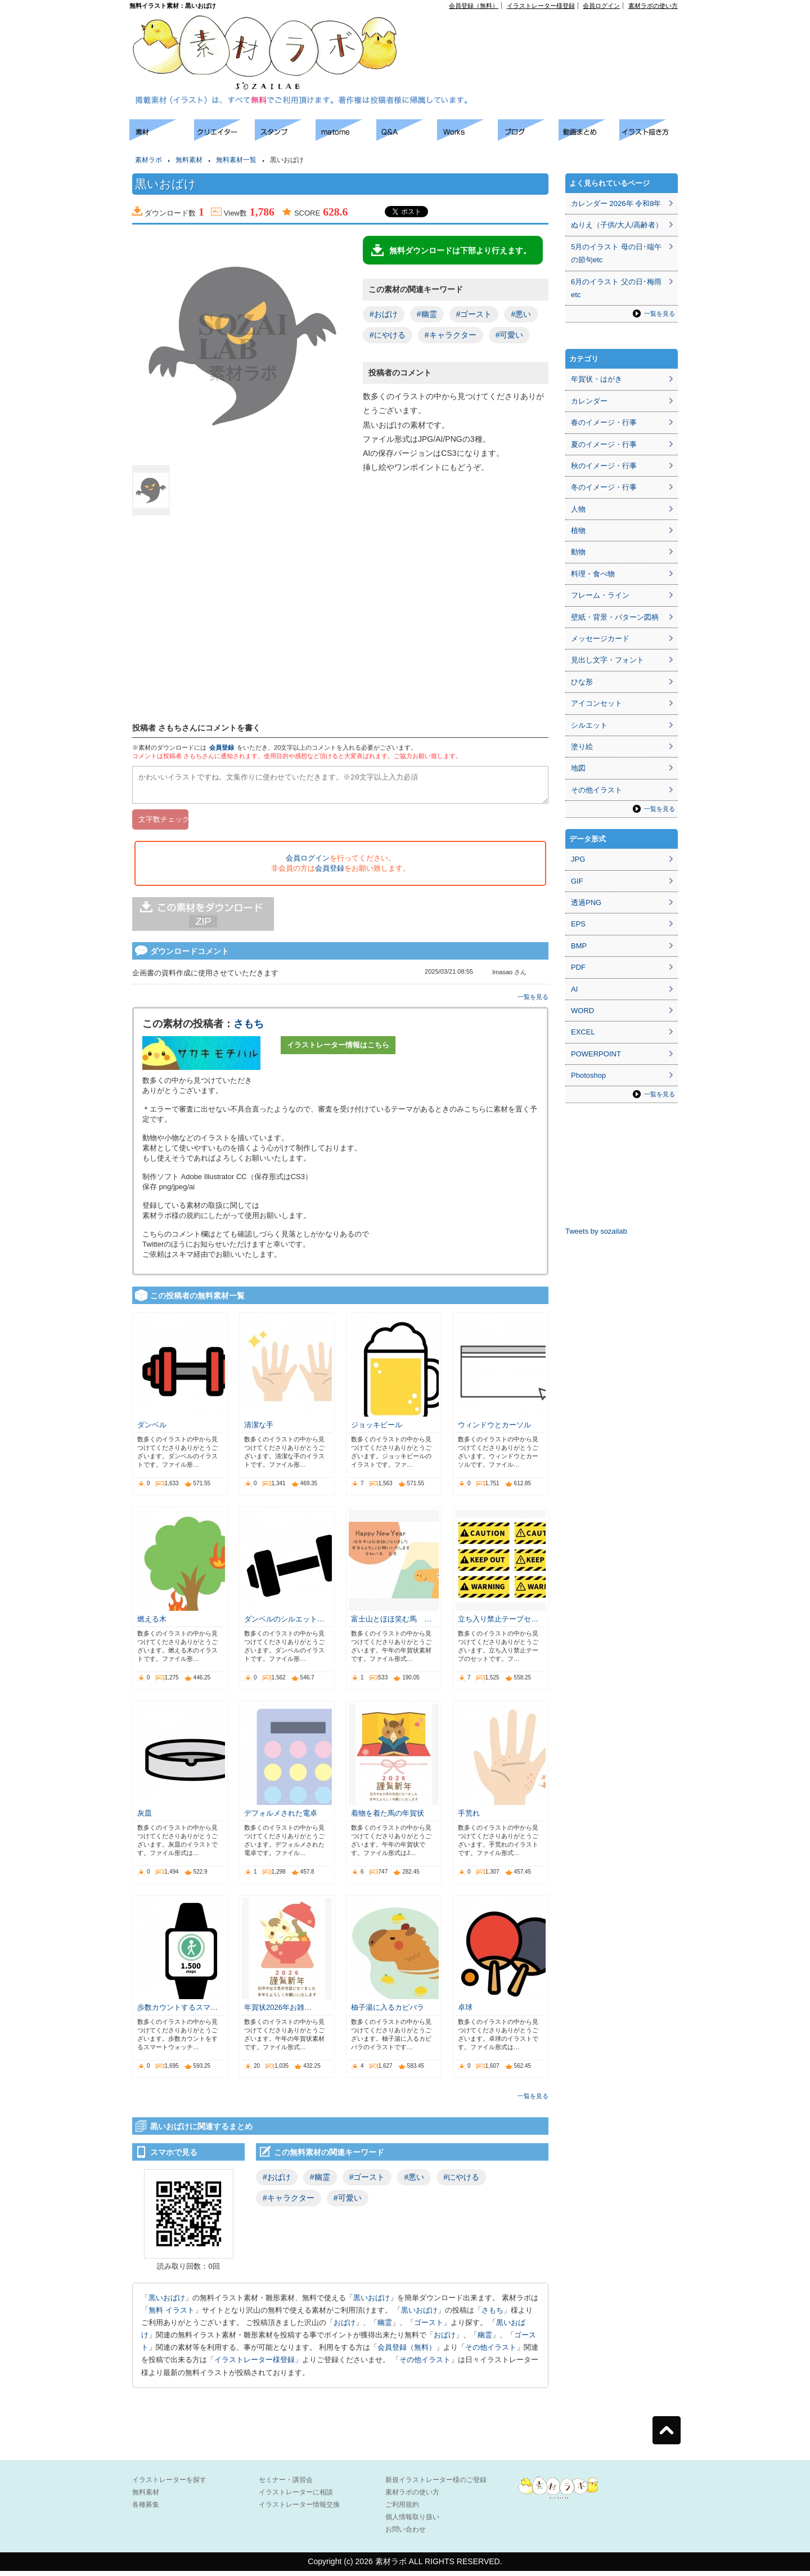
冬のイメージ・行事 (604, 487)
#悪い (521, 314)
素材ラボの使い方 (653, 5)
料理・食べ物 (593, 574)
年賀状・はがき (596, 379)
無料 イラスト (171, 2315)
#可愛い (510, 334)
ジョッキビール (376, 1430)
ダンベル (151, 1430)
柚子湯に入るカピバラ (387, 2012)
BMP (579, 946)
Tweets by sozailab (596, 1231)
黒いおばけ (166, 2303)
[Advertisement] (549, 34)
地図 (578, 768)
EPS (578, 924)
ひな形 (582, 682)
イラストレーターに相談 (296, 2497)
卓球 (465, 2012)
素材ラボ (148, 160)
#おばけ (384, 314)
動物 (578, 552)
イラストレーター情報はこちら (338, 1050)
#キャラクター (450, 334)
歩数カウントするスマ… (177, 2012)
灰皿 (144, 1818)
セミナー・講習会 (286, 2485)
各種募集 (145, 2510)
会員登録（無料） (473, 5)
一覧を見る (533, 1001)
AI (574, 989)
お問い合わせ (405, 2534)
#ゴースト (474, 314)
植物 (578, 530)
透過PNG (586, 902)
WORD (582, 1010)
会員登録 (221, 747)
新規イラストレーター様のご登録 (436, 2485)
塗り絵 (582, 746)
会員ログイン (601, 5)
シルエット (589, 725)
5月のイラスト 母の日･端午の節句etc (616, 253)
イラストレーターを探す (169, 2485)
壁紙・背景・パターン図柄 (615, 617)
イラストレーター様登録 (541, 5)
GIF (577, 881)
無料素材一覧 (236, 160)
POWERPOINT (596, 1054)
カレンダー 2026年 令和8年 (616, 203)
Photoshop (588, 1075)
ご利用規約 (402, 2510)
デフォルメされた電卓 (280, 1818)
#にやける (388, 334)
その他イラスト (490, 2352)
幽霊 (384, 2327)
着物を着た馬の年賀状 (387, 1818)
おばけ (345, 2327)
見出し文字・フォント (607, 660)
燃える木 (151, 1624)
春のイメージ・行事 (604, 422)
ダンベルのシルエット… (284, 1624)
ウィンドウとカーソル (494, 1430)
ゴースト (428, 2327)
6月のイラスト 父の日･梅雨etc (616, 288)
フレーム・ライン (600, 595)
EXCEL (583, 1032)
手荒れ (469, 1818)
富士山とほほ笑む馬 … (391, 1624)
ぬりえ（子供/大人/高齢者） (617, 225)
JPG (578, 859)
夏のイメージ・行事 (604, 444)
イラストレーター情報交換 (299, 2510)
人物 (578, 509)
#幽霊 (427, 314)
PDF (578, 967)
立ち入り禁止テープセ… (498, 1624)
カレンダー (589, 401)
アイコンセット (596, 703)
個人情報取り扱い (412, 2522)
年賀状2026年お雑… (278, 2012)
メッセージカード (600, 638)
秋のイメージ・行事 (604, 466)
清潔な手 (258, 1430)
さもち (248, 1028)
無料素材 (189, 160)
